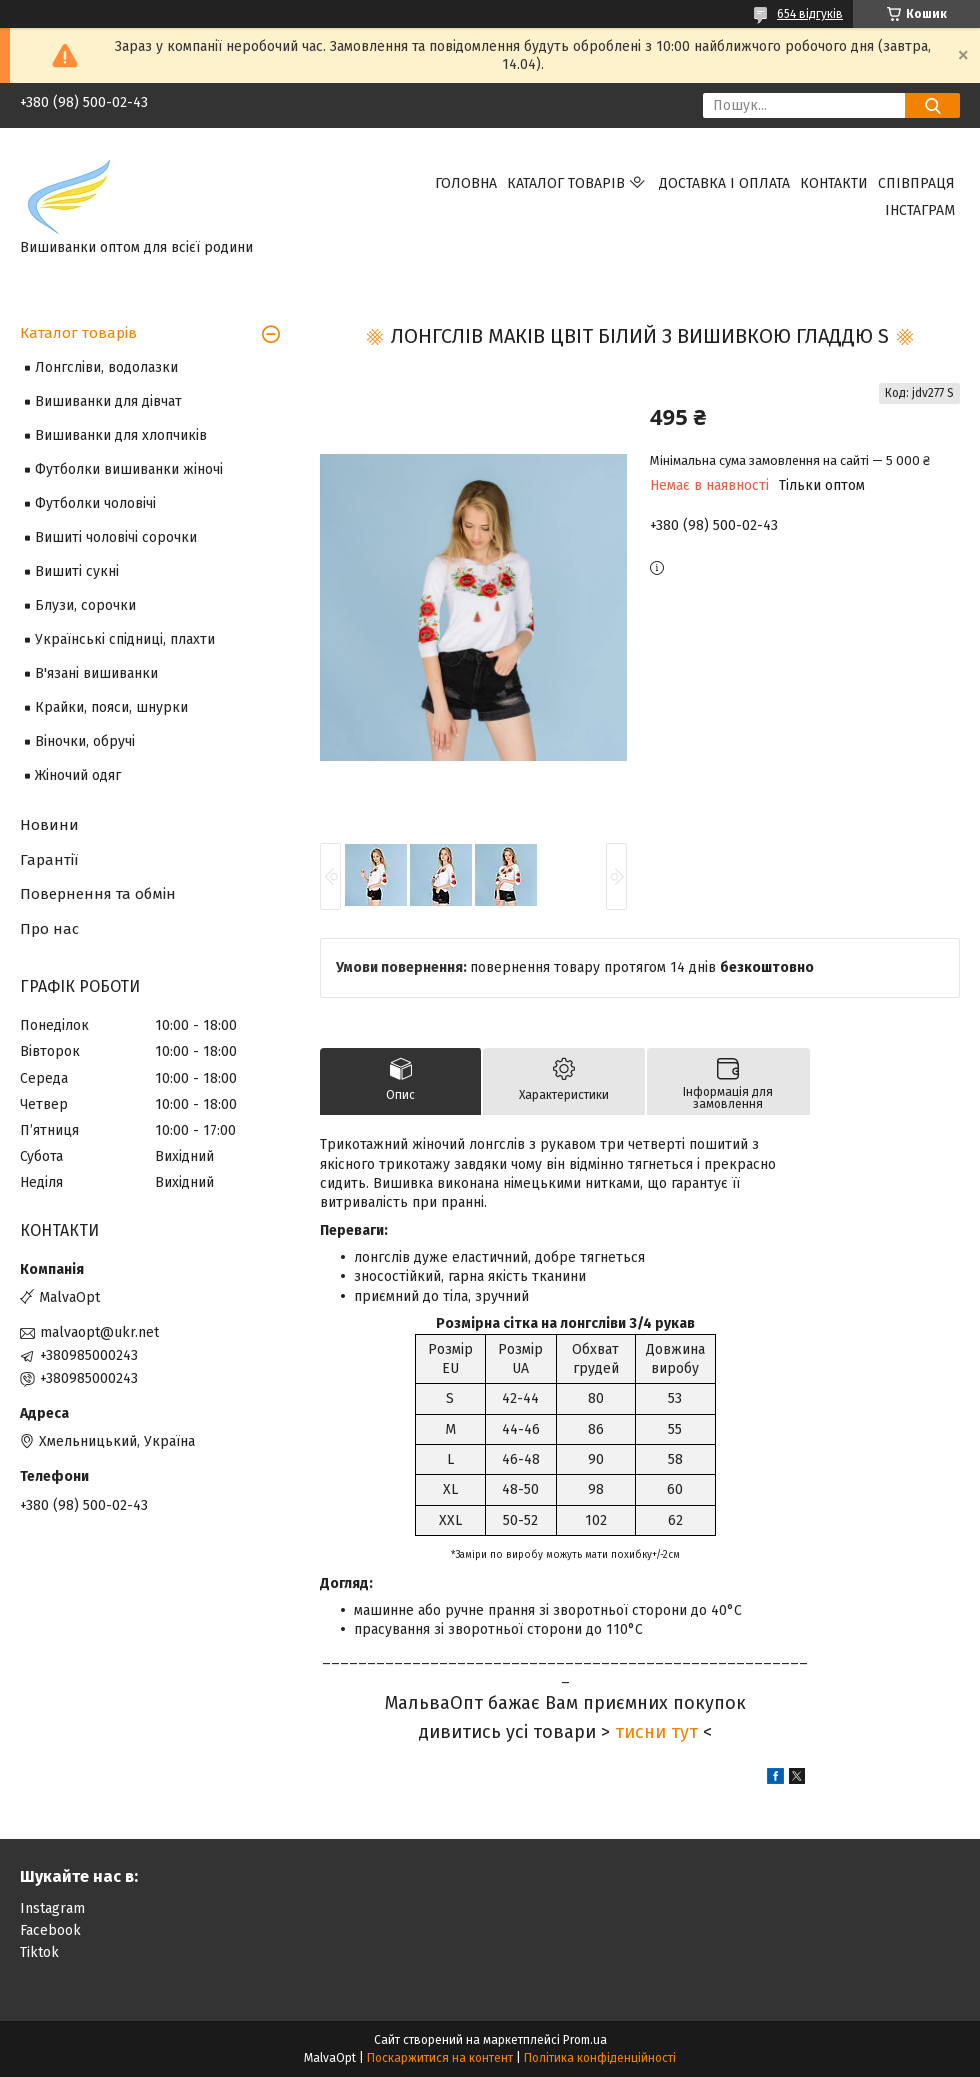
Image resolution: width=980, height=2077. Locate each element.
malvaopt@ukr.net (99, 1332)
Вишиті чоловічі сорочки (116, 537)
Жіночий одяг (78, 775)
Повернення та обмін (98, 894)
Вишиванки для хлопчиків (121, 435)
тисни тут (656, 1732)
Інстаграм (920, 210)
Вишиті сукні (77, 571)
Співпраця (916, 183)
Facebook (50, 1930)
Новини (49, 825)
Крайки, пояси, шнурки (111, 707)
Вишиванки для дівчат (108, 401)
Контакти (834, 183)
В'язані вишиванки (96, 673)
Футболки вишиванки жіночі (129, 469)
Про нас (49, 929)
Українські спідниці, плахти (125, 639)
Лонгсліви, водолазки (106, 367)
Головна (466, 183)
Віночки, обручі (85, 741)
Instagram (52, 1908)
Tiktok (39, 1952)
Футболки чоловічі (95, 503)
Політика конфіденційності (600, 2058)
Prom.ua (585, 2040)
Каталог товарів (566, 183)
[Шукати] (932, 105)
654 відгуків (810, 14)
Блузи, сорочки (85, 605)
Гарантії (49, 860)
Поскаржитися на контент (440, 2058)
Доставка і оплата (724, 183)
